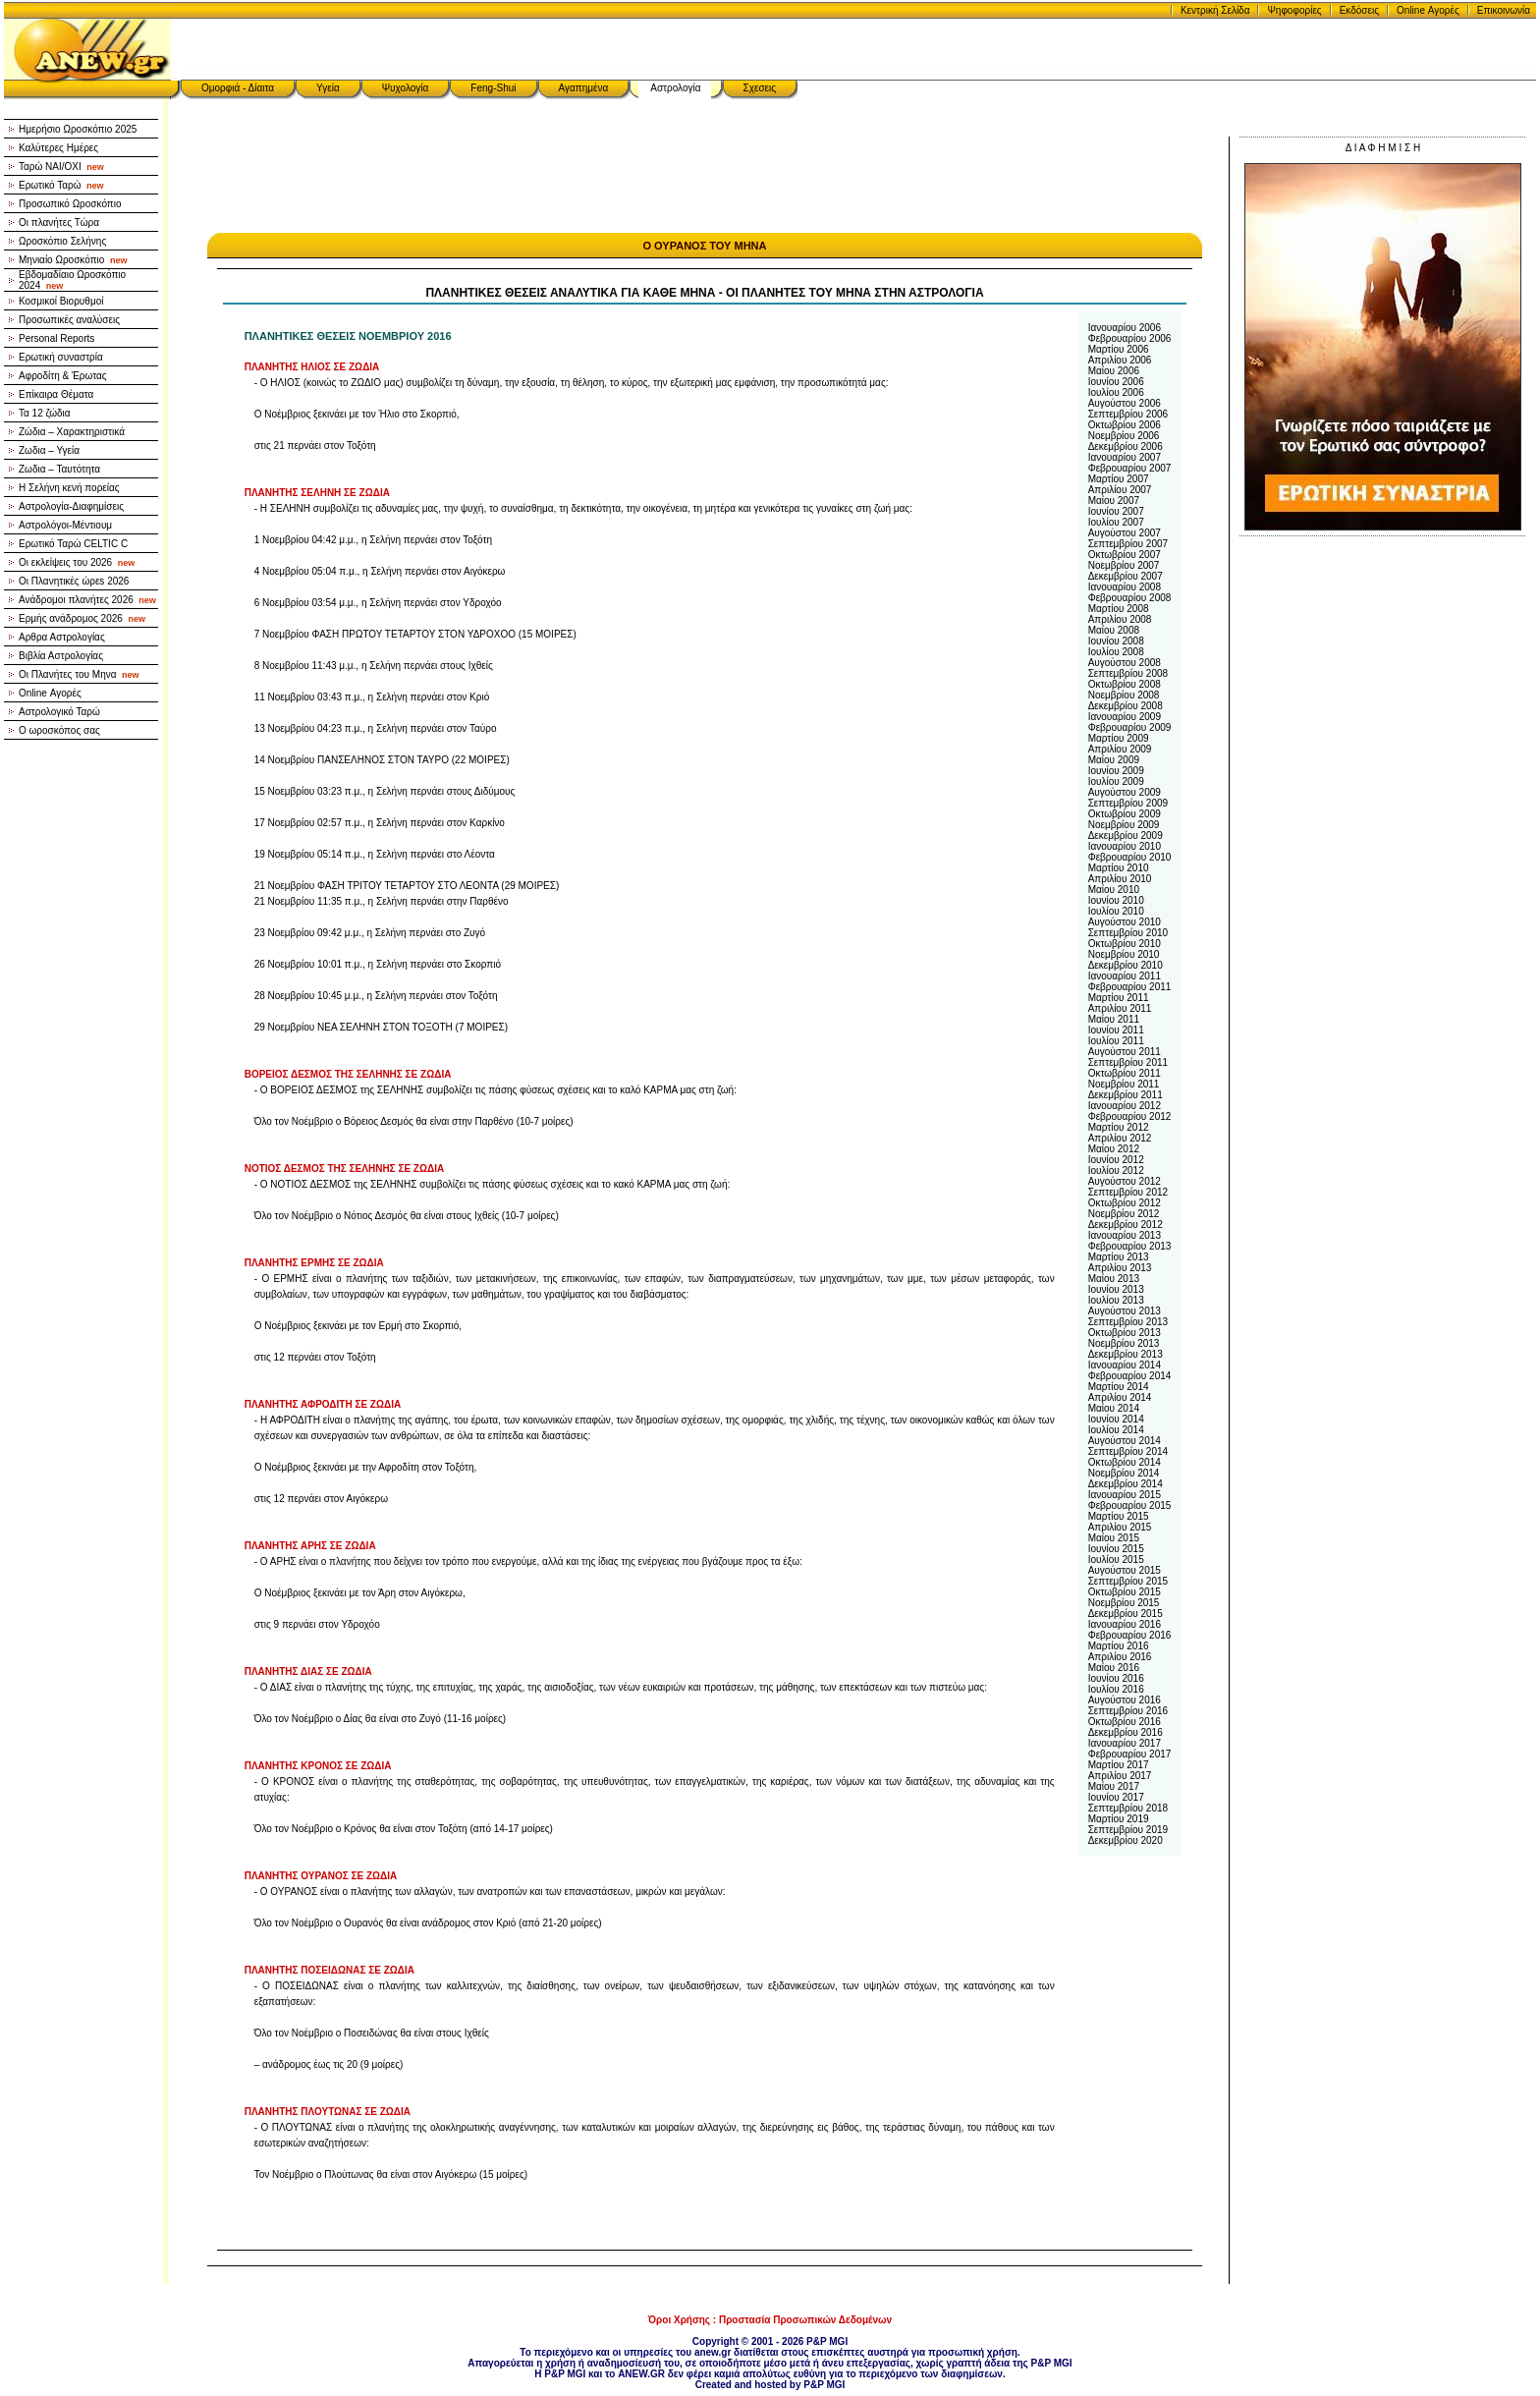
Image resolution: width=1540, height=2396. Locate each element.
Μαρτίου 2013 (1118, 1257)
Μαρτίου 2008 (1118, 608)
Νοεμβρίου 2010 (1124, 954)
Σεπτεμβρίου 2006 (1128, 414)
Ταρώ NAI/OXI (61, 166)
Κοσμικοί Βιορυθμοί (61, 301)
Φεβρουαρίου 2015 (1130, 1505)
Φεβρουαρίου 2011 (1130, 986)
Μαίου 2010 (1113, 889)
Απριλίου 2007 (1120, 489)
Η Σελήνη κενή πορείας (69, 487)
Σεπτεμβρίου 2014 (1128, 1451)
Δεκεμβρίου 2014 (1125, 1483)
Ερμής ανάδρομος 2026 (82, 618)
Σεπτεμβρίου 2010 (1128, 932)
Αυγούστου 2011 (1124, 1051)
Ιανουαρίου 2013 (1124, 1235)
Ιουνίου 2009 (1116, 770)
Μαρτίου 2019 (1118, 1818)
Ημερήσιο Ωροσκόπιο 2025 (78, 129)
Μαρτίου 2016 (1118, 1646)
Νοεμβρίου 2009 (1124, 824)
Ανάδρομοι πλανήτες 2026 (87, 599)
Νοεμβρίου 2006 (1124, 435)
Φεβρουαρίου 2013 (1130, 1246)
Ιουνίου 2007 (1116, 511)
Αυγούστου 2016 (1124, 1700)
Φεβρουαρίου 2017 (1130, 1754)
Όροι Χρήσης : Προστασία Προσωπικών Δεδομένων (770, 2319)
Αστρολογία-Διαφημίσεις (71, 506)
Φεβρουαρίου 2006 (1130, 338)
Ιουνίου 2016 (1116, 1678)
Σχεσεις (760, 88)
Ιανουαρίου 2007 (1124, 457)
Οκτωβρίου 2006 (1124, 424)
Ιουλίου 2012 (1116, 1170)
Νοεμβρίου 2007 (1124, 565)
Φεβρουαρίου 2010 (1130, 857)
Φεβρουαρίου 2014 (1130, 1375)
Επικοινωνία (1503, 10)
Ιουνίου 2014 (1116, 1419)
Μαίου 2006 (1113, 370)
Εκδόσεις (1359, 10)
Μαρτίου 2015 (1118, 1516)
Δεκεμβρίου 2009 (1125, 835)
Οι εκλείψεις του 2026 (77, 562)
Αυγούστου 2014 (1124, 1440)
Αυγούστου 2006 (1124, 403)
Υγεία (328, 88)
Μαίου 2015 (1113, 1537)
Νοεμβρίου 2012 (1124, 1213)
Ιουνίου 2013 (1116, 1289)
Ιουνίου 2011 (1116, 1030)
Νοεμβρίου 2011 (1124, 1084)
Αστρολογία (675, 88)
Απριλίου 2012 (1120, 1138)
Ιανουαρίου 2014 (1124, 1365)
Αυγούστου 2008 (1124, 662)
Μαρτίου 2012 (1118, 1127)
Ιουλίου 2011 (1116, 1040)
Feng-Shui (493, 88)
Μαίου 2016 (1113, 1667)
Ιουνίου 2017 (1116, 1797)
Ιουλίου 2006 (1116, 392)
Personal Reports (56, 338)
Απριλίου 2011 (1120, 1008)
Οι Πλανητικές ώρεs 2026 (74, 581)
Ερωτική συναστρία (61, 357)
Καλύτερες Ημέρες (58, 147)
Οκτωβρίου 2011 (1124, 1073)
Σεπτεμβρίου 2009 (1128, 803)
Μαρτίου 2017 (1118, 1764)
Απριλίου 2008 (1120, 619)
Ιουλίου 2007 (1116, 522)
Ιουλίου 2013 (1116, 1300)
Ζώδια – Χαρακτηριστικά (72, 431)
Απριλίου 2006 (1120, 360)
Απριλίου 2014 (1120, 1397)
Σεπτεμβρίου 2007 (1128, 543)
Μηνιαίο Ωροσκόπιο (73, 259)
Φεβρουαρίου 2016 (1130, 1635)
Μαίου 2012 (1113, 1148)
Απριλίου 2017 (1120, 1775)
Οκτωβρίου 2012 (1124, 1203)
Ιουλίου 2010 (1116, 911)
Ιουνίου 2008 (1116, 641)
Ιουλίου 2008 (1116, 651)
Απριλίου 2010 (1120, 878)
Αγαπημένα (584, 88)
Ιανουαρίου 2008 (1124, 587)
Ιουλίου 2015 (1116, 1559)
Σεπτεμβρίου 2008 (1128, 673)
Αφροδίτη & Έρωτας (63, 375)
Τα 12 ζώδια (45, 413)
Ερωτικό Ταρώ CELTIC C (73, 543)
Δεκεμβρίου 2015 (1125, 1613)
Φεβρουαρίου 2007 (1130, 468)
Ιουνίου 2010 (1116, 900)
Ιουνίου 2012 (1116, 1159)
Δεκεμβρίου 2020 (1125, 1840)
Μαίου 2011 (1113, 1019)
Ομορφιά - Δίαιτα (237, 88)
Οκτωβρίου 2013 (1124, 1332)
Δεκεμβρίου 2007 (1125, 576)
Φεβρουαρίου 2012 (1130, 1116)
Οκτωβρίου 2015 (1124, 1592)
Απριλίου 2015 (1120, 1527)
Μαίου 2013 (1113, 1278)
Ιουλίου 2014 (1116, 1429)
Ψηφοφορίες (1294, 10)
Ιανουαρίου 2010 (1124, 846)
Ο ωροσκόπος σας (59, 730)
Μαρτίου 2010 (1118, 868)
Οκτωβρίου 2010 (1124, 943)
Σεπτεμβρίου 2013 (1128, 1321)
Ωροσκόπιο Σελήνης (62, 241)
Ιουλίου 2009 (1116, 781)
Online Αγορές (1428, 10)
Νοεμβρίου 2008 (1124, 695)
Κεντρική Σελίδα (1215, 10)
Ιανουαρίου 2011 (1124, 976)
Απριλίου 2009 (1120, 749)
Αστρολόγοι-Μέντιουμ (65, 525)
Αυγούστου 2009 (1124, 792)
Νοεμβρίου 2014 (1124, 1473)
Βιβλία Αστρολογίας (61, 655)
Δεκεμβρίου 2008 (1125, 705)
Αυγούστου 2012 (1124, 1181)
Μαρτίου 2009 (1118, 738)
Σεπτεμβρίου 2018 (1128, 1808)
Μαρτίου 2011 (1118, 997)
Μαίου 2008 (1113, 630)
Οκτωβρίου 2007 (1124, 554)
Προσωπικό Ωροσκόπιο (70, 203)
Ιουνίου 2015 (1116, 1548)
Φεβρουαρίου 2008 (1130, 597)
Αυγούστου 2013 (1124, 1311)
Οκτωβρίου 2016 (1124, 1721)
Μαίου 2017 (1113, 1786)
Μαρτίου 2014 (1118, 1386)
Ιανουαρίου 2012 (1124, 1105)
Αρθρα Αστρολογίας (62, 637)
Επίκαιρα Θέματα (56, 394)
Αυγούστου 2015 (1124, 1570)
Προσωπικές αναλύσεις (69, 319)
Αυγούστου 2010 (1124, 922)
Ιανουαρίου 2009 (1124, 716)
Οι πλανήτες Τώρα (59, 222)
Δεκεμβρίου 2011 (1125, 1094)
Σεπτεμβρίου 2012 (1128, 1192)
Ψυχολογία (405, 88)
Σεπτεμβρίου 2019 (1128, 1829)
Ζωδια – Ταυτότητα (59, 469)
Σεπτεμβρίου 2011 (1128, 1062)
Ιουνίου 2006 (1116, 381)
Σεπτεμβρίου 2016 (1128, 1710)
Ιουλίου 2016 (1116, 1689)
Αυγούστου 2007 (1124, 533)
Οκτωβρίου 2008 (1124, 684)
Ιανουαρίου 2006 (1124, 327)
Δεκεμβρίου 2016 (1125, 1732)
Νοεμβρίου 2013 (1124, 1343)
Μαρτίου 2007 (1118, 479)
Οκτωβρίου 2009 (1124, 813)
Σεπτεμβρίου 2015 (1128, 1581)
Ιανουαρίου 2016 (1124, 1624)
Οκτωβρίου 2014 (1124, 1462)
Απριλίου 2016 (1120, 1656)
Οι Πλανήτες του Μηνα (79, 674)
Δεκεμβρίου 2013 (1125, 1354)
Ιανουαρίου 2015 (1124, 1494)
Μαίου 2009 (1113, 759)
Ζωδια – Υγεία (49, 450)
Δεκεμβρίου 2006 (1125, 446)
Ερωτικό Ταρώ (61, 185)
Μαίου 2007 (1113, 500)
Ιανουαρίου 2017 (1124, 1743)
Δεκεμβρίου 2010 (1125, 965)
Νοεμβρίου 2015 (1124, 1602)
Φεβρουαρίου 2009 (1130, 727)
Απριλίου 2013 (1120, 1267)
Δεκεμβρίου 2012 (1125, 1224)
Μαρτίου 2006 (1118, 349)
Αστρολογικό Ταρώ (59, 711)
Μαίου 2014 (1113, 1408)
